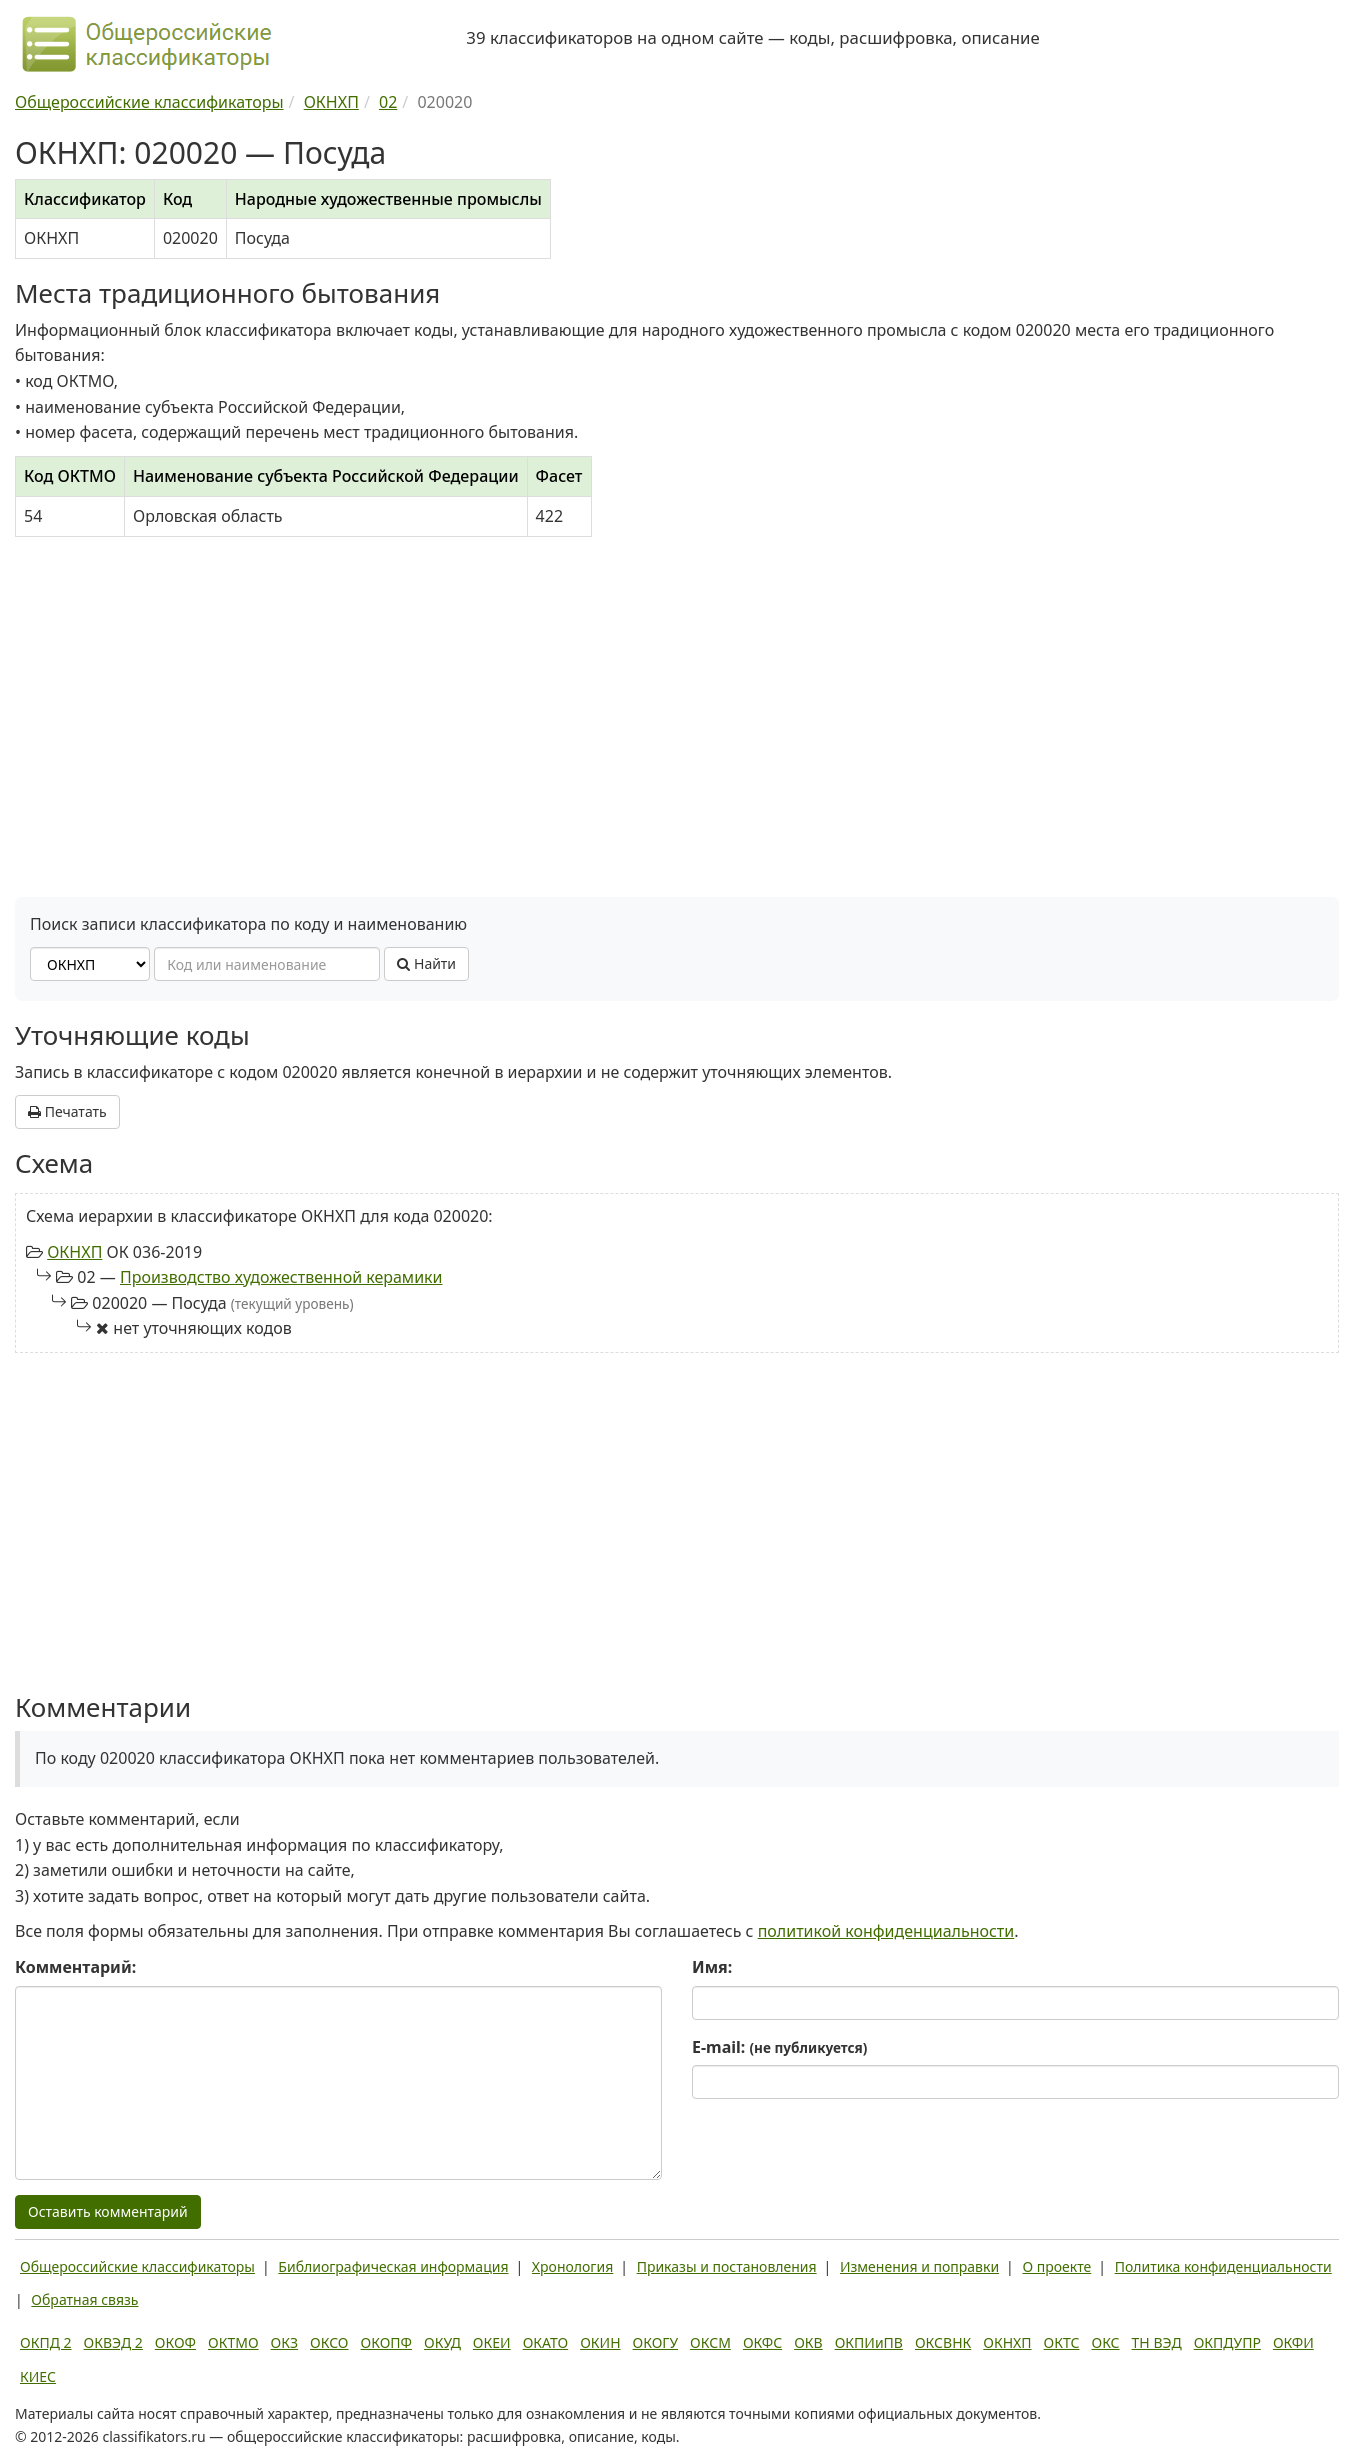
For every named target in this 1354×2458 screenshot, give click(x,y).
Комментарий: (75, 1967)
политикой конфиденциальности (886, 1931)
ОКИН (600, 2342)
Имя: (712, 1967)
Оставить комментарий (108, 2211)
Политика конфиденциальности (1223, 2266)
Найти (426, 963)
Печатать (67, 1111)
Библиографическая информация (393, 2266)
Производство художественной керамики (281, 1277)
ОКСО (329, 2342)
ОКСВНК (943, 2342)
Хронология (572, 2266)
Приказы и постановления (727, 2266)
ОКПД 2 (46, 2342)
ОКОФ (175, 2342)
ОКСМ (710, 2342)
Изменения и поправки (919, 2266)
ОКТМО (233, 2342)
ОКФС (762, 2342)
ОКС (1105, 2342)
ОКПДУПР (1227, 2342)
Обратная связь (84, 2299)
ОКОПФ (386, 2342)
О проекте (1056, 2266)
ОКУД (442, 2342)
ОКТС (1062, 2342)
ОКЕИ (492, 2342)
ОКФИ (1293, 2342)
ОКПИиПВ (869, 2342)
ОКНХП (74, 1252)
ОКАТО (546, 2342)
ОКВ (808, 2342)
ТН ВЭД (1157, 2342)
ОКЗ (284, 2342)
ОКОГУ (656, 2342)
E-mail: (779, 2047)
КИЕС (38, 2376)
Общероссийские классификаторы (137, 2266)
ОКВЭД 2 (113, 2342)
